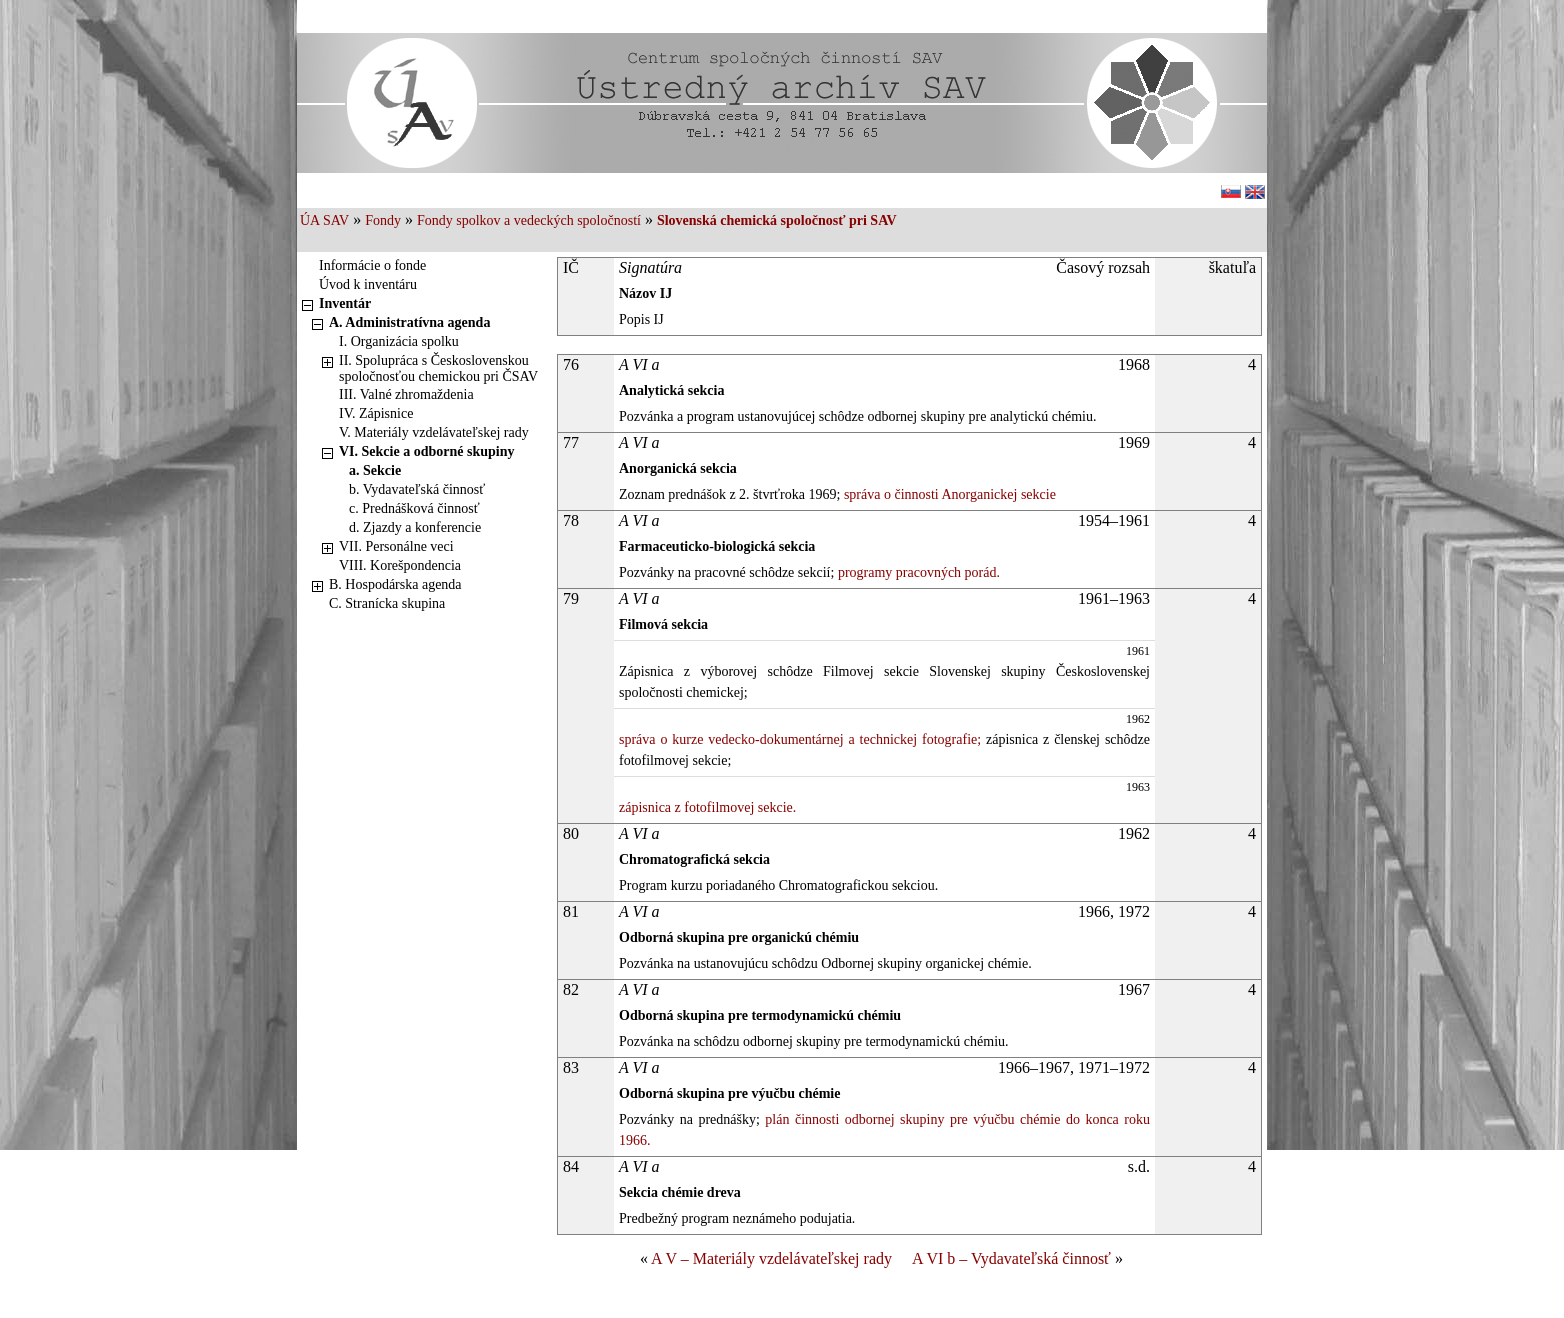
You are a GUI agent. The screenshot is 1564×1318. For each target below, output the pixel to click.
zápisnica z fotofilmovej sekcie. (707, 807)
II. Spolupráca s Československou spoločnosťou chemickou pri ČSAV (438, 368)
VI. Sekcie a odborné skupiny (426, 451)
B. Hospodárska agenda (395, 584)
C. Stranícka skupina (387, 603)
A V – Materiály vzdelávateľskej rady (771, 1258)
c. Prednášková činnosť (414, 508)
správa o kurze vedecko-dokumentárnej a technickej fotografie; (800, 739)
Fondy (383, 220)
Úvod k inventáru (368, 284)
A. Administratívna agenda (409, 322)
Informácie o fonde (372, 265)
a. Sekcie (375, 470)
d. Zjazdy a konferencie (415, 527)
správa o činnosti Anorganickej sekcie (948, 494)
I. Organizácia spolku (399, 341)
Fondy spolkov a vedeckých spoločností (529, 220)
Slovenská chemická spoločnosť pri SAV (777, 220)
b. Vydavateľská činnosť (417, 489)
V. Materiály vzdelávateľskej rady (434, 432)
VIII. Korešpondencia (400, 565)
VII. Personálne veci (396, 546)
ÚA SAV (324, 220)
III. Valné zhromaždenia (406, 394)
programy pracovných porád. (917, 572)
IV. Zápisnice (376, 413)
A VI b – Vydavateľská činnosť (1011, 1258)
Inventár (345, 303)
